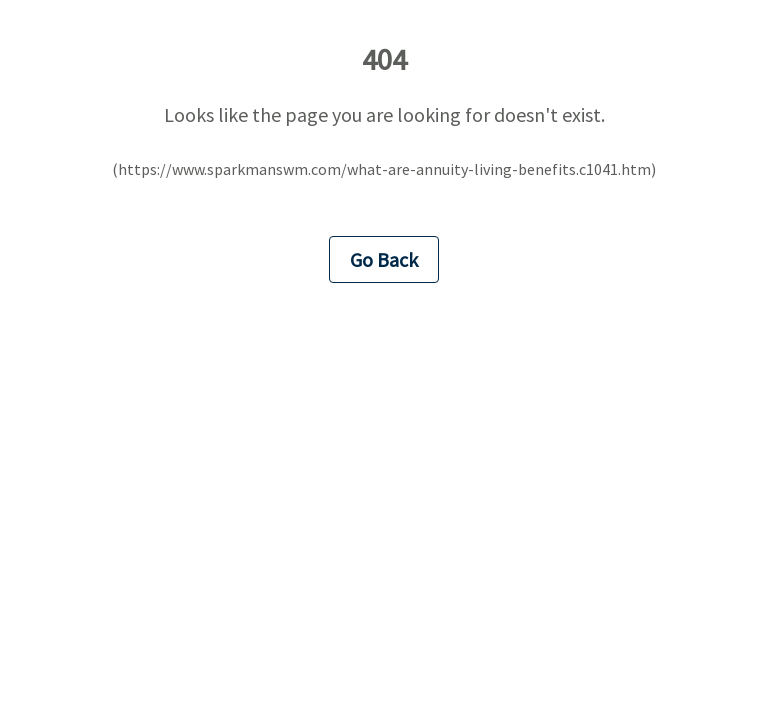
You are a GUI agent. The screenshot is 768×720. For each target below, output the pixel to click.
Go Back (384, 259)
